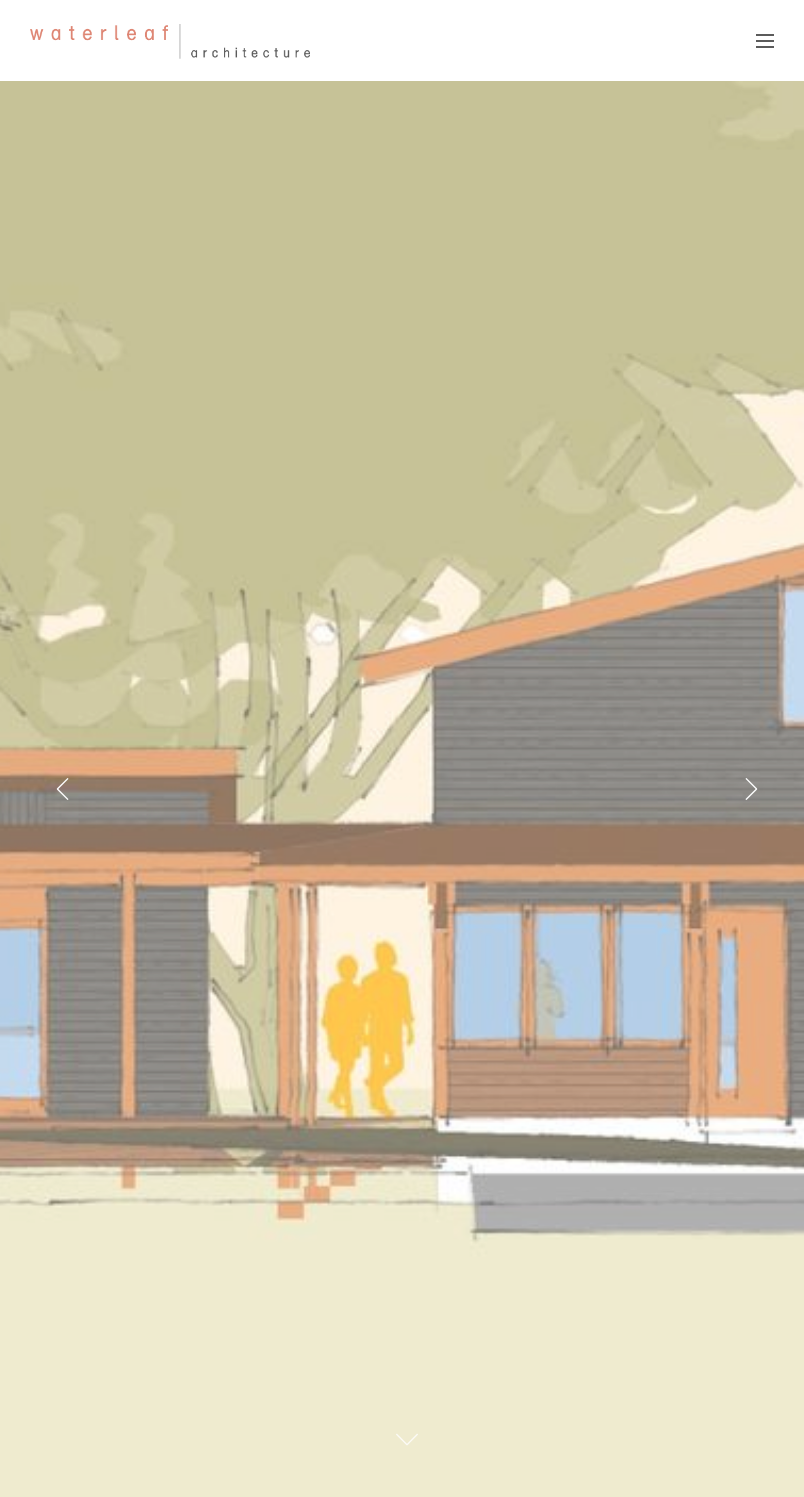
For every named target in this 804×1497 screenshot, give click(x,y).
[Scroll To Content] (407, 1439)
